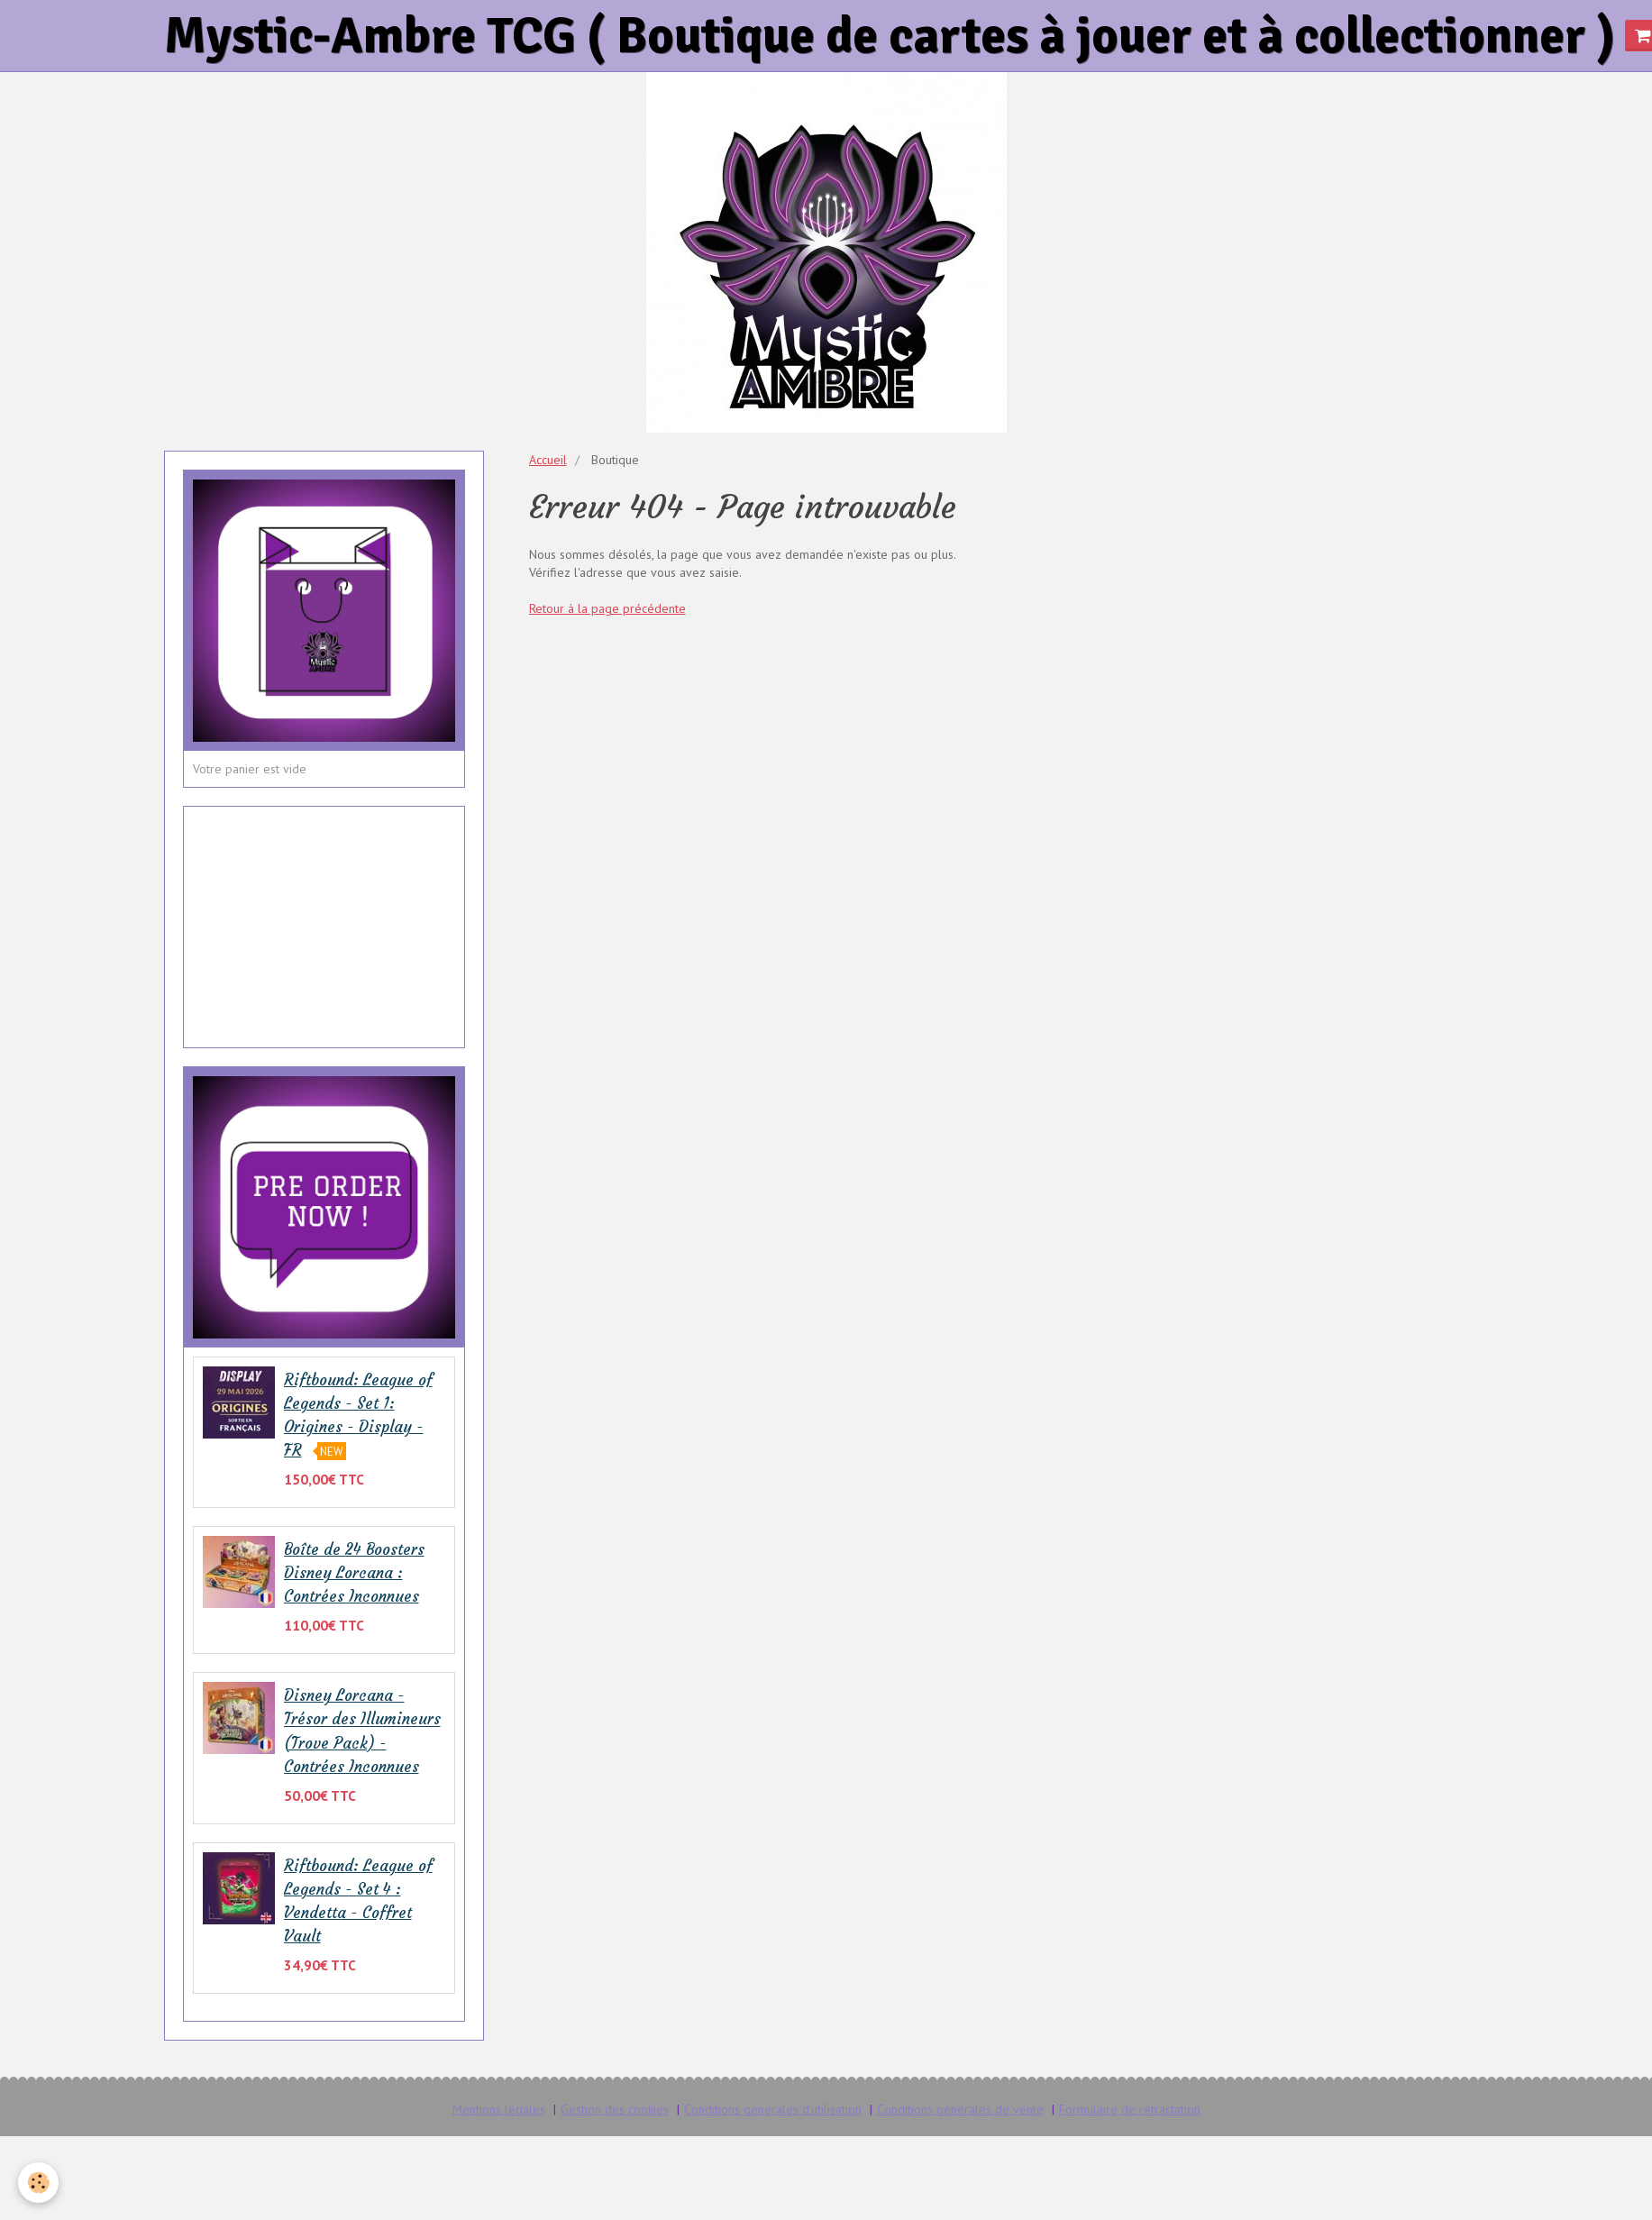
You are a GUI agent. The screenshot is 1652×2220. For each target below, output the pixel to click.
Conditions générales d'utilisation (773, 2109)
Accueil (548, 460)
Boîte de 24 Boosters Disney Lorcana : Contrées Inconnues (354, 1573)
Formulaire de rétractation (1129, 2109)
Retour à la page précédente (607, 608)
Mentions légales (498, 2109)
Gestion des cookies (615, 2109)
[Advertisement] (323, 916)
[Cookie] (38, 2182)
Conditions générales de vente (960, 2109)
